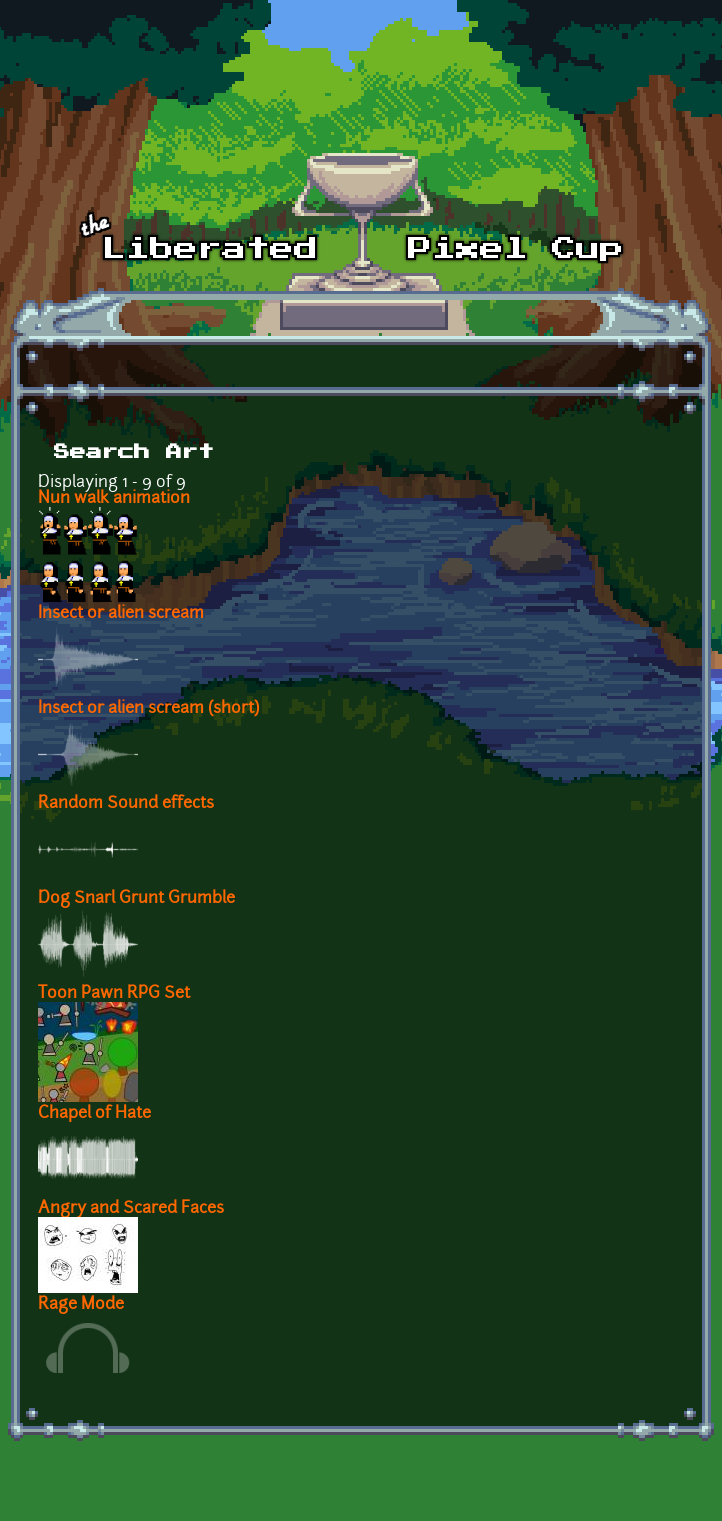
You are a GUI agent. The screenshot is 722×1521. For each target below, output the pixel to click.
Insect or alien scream (121, 614)
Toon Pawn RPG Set (114, 994)
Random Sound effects (126, 804)
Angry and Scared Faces (131, 1209)
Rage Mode (81, 1305)
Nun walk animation (114, 499)
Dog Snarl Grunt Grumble (136, 899)
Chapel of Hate (94, 1114)
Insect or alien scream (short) (148, 709)
